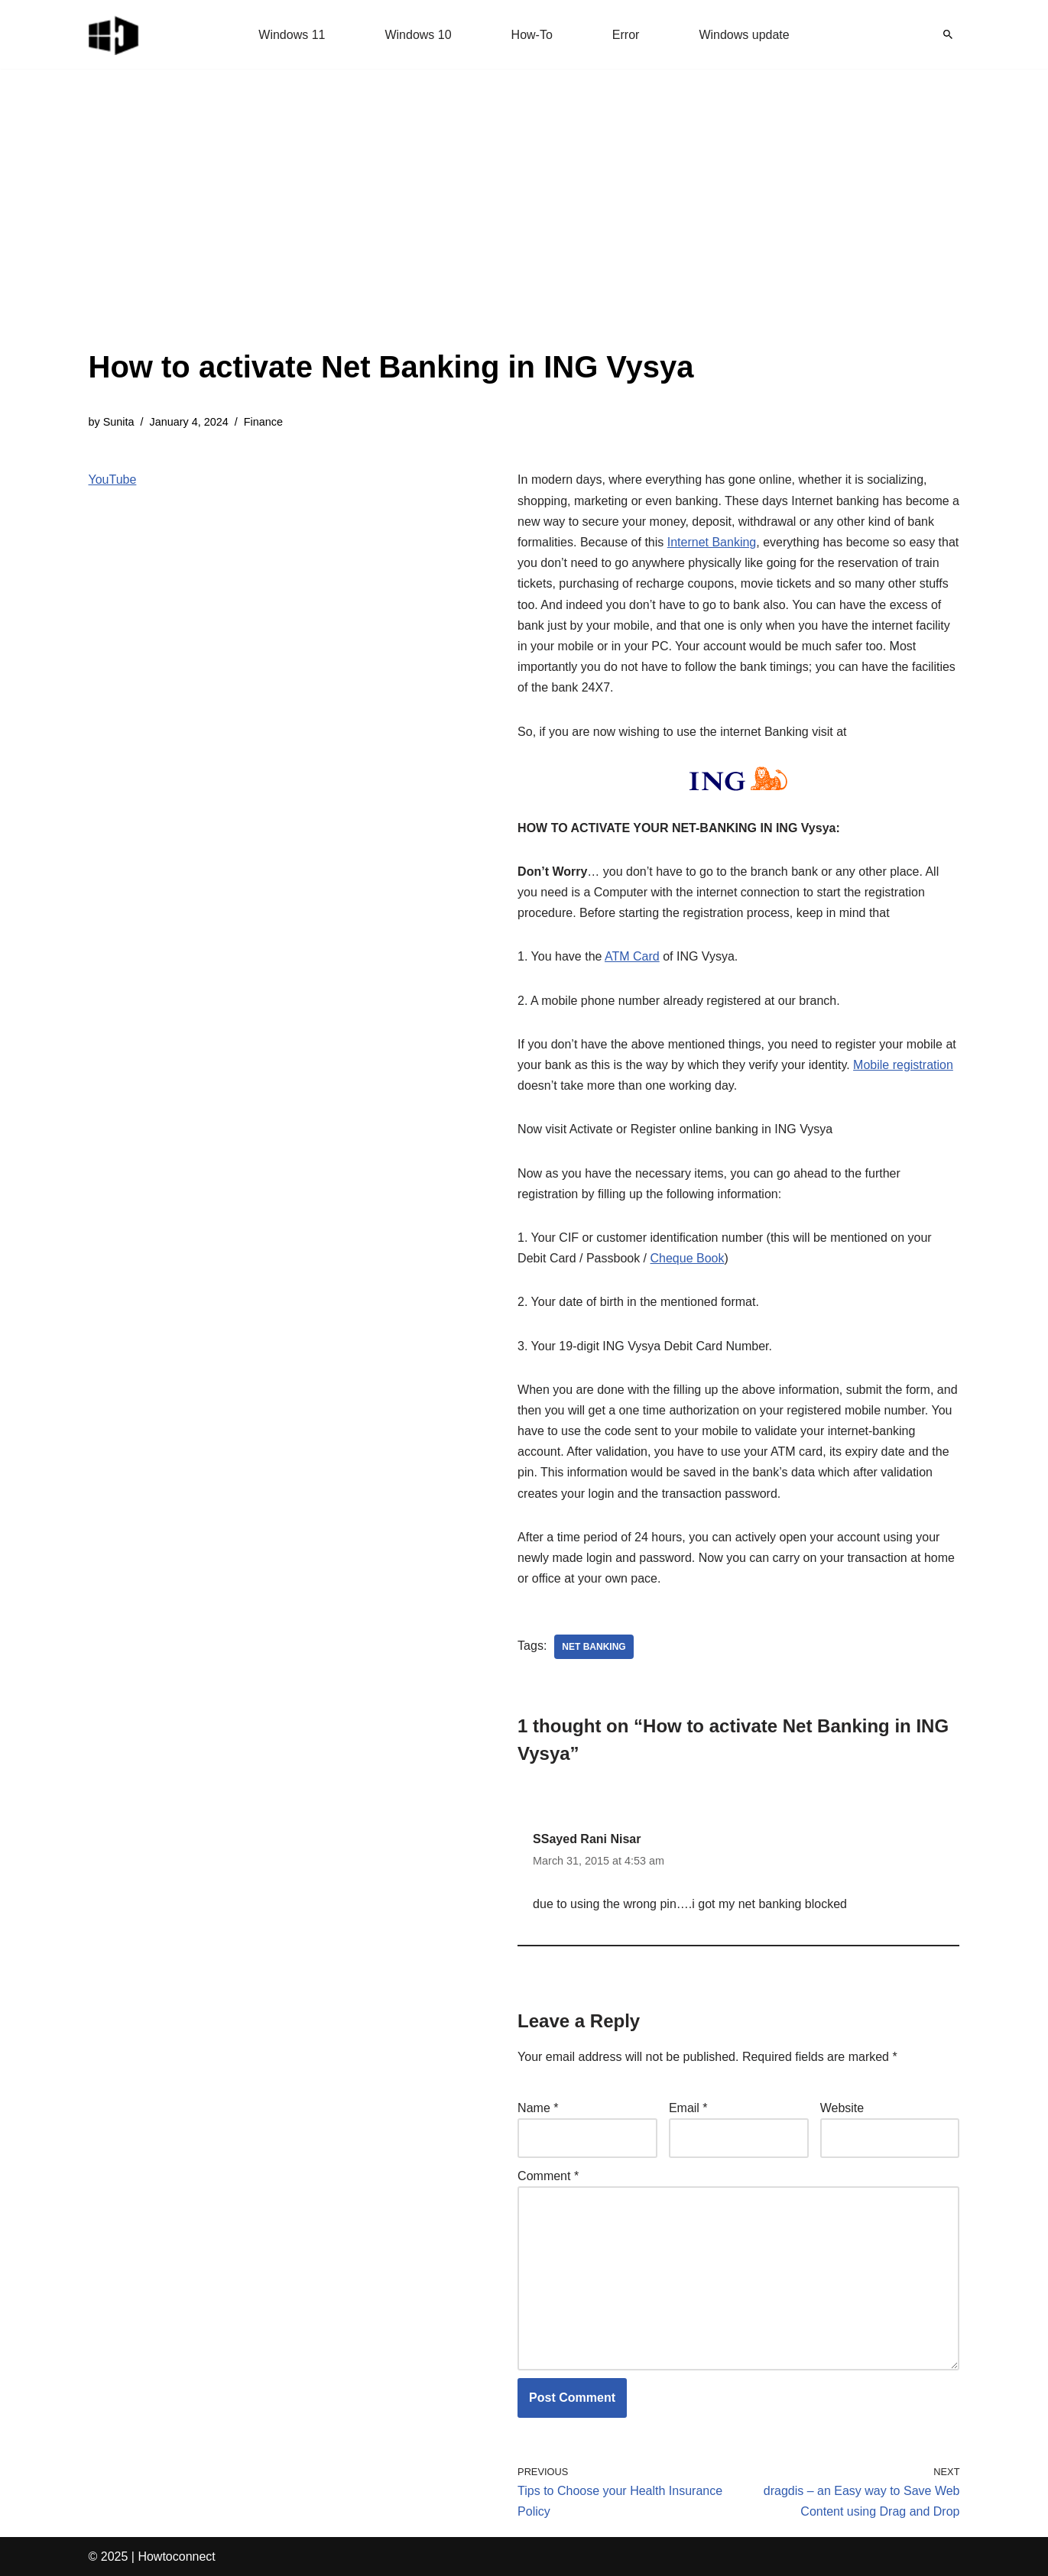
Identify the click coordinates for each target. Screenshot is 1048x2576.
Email (688, 2107)
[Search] (947, 34)
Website (842, 2107)
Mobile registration (903, 1064)
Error (626, 34)
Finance (263, 422)
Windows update (744, 34)
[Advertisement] (391, 229)
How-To (532, 34)
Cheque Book (688, 1258)
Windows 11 (291, 34)
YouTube (113, 479)
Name (538, 2107)
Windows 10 (417, 34)
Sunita (119, 422)
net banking (593, 1646)
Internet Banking (712, 542)
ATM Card (632, 956)
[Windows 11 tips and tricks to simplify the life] (115, 34)
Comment (548, 2175)
